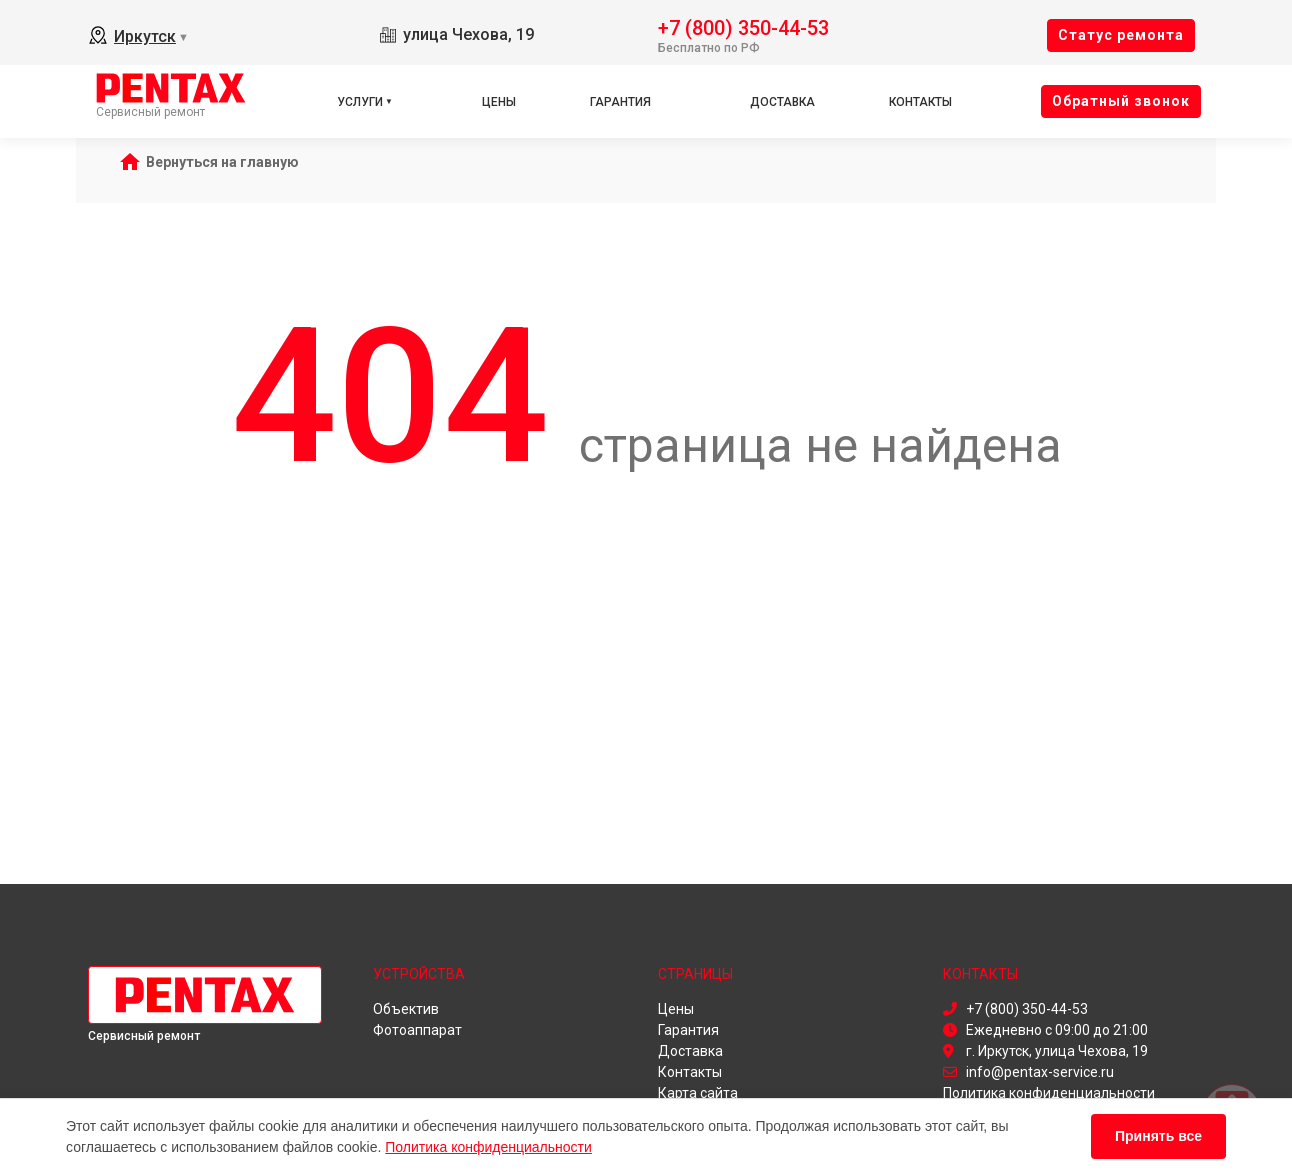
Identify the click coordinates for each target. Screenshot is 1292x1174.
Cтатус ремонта (1121, 35)
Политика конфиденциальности (488, 1147)
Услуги (360, 102)
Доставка (782, 102)
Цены (499, 102)
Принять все (1158, 1136)
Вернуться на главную (222, 162)
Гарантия (620, 102)
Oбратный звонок (1121, 101)
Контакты (920, 102)
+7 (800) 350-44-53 (743, 26)
